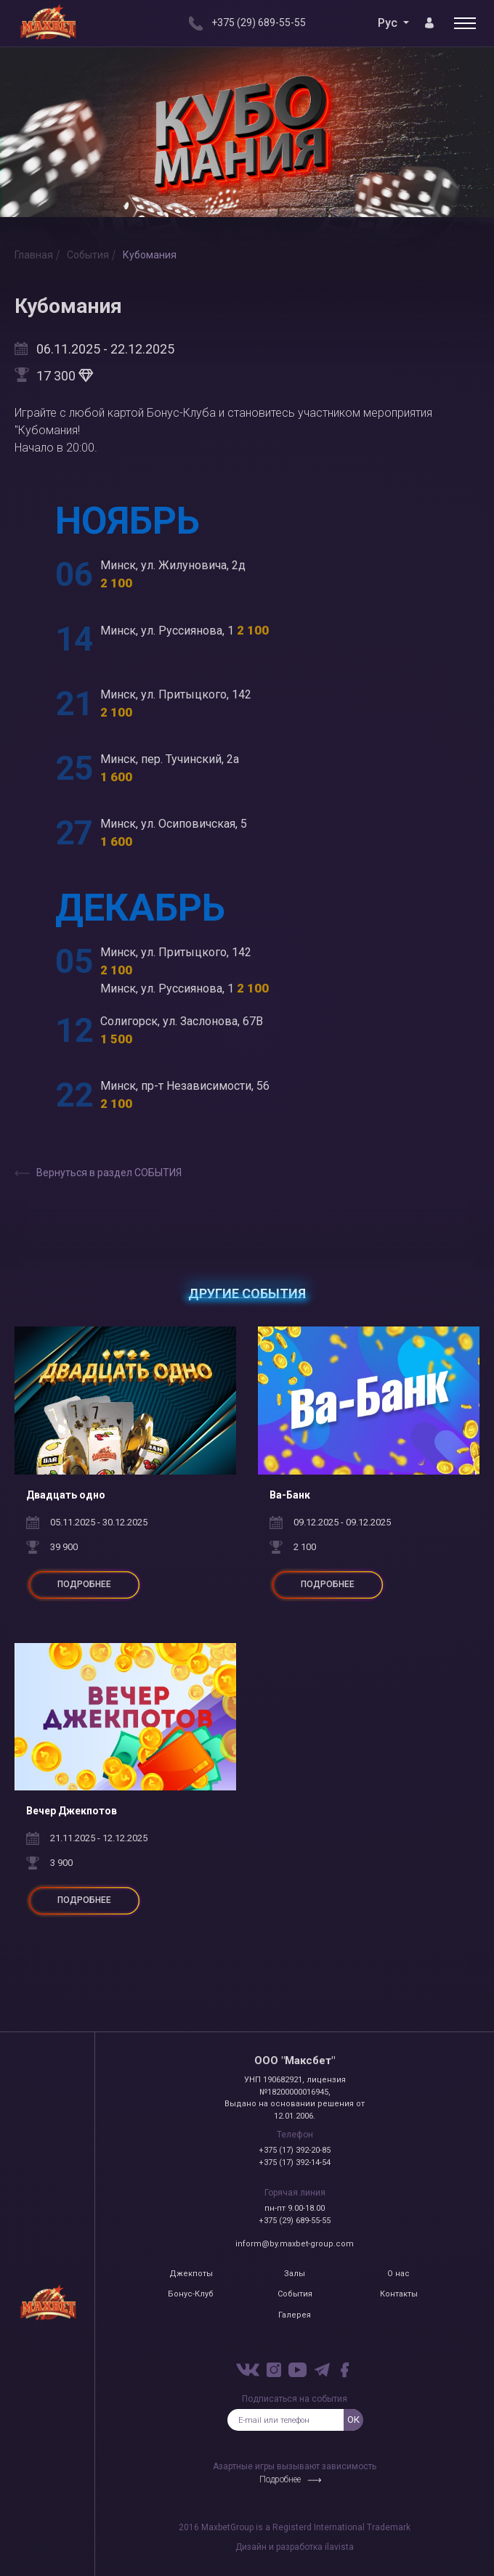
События (88, 255)
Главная (34, 255)
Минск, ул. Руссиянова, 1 (184, 630)
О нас (398, 2273)
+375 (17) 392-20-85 (295, 2150)
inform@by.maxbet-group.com (294, 2244)
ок (353, 2419)
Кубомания (150, 255)
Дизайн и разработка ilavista (294, 2547)
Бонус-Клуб (191, 2294)
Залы (294, 2273)
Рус (389, 23)
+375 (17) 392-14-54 (295, 2162)
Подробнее (280, 2479)
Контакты (399, 2294)
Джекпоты (191, 2273)
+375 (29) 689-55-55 (295, 2220)
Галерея (294, 2315)
